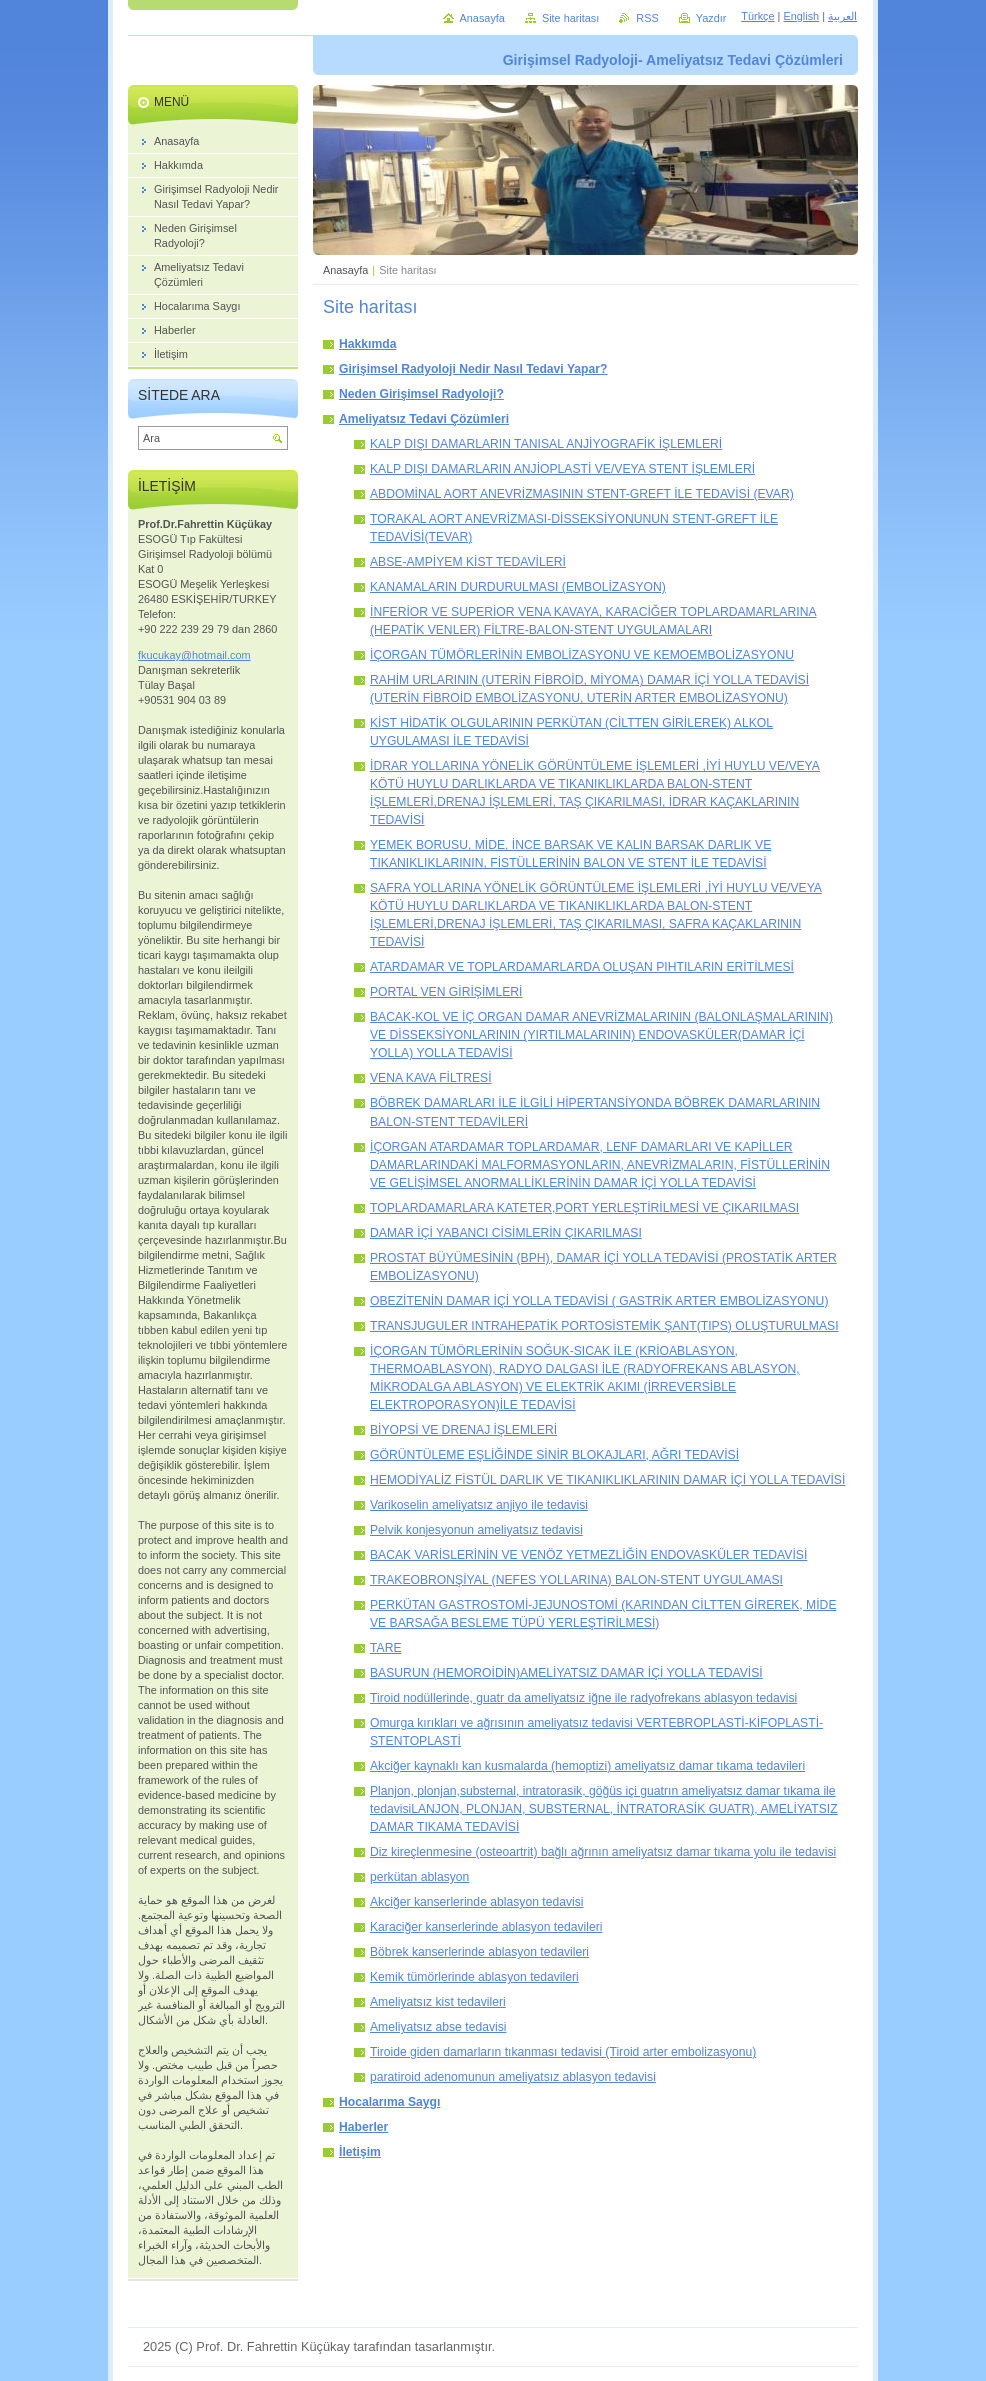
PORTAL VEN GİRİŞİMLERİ (446, 992)
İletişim (360, 2152)
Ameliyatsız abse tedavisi (438, 2027)
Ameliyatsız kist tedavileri (438, 2002)
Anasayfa (345, 270)
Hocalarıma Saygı (389, 2102)
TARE (386, 1648)
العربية (842, 16)
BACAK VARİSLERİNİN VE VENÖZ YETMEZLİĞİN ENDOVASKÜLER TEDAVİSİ (588, 1555)
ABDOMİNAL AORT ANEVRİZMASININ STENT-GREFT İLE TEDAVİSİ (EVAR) (582, 494)
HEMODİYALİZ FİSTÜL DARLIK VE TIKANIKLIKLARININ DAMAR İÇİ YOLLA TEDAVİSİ (607, 1480)
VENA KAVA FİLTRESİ (431, 1078)
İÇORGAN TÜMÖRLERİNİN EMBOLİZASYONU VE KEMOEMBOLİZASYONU (582, 655)
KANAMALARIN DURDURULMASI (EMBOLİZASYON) (518, 587)
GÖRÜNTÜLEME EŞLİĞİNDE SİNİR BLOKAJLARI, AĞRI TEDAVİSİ (554, 1455)
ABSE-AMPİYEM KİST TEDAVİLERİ (468, 562)
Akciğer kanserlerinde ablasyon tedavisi (477, 1902)
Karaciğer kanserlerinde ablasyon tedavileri (486, 1927)
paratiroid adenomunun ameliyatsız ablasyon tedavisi (513, 2077)
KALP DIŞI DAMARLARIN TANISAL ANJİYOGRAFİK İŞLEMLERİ (546, 444)
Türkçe (757, 16)
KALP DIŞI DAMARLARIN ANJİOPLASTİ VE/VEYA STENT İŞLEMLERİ (562, 469)
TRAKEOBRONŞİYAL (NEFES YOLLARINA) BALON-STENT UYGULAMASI (576, 1580)
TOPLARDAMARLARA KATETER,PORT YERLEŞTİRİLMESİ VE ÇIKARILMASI (584, 1208)
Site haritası (570, 18)
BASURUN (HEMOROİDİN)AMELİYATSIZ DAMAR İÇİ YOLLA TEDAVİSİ (566, 1673)
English (801, 16)
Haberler (363, 2127)
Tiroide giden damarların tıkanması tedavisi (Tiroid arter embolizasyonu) (563, 2052)
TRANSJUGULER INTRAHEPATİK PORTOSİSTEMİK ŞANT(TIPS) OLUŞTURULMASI (604, 1326)
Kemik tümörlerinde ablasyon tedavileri (474, 1977)
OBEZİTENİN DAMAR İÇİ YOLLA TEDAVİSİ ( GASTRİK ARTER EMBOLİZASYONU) (599, 1301)
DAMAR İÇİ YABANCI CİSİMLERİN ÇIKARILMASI (506, 1233)
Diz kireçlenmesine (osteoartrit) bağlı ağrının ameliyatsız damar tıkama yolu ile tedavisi (603, 1852)
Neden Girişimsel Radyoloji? (421, 394)
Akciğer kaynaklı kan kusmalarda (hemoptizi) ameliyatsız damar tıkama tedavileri (587, 1766)
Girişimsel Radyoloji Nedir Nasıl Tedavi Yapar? (473, 369)
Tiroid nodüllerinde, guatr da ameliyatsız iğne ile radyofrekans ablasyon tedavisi (583, 1698)
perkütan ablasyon (419, 1877)
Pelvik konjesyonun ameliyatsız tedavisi (476, 1530)
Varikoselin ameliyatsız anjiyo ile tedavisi (479, 1505)
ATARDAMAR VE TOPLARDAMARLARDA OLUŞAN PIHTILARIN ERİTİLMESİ (582, 967)
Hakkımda (367, 344)
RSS (647, 18)
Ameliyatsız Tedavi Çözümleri (424, 419)
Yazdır (711, 18)
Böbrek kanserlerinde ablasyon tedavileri (479, 1952)
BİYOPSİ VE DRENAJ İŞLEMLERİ (463, 1430)
